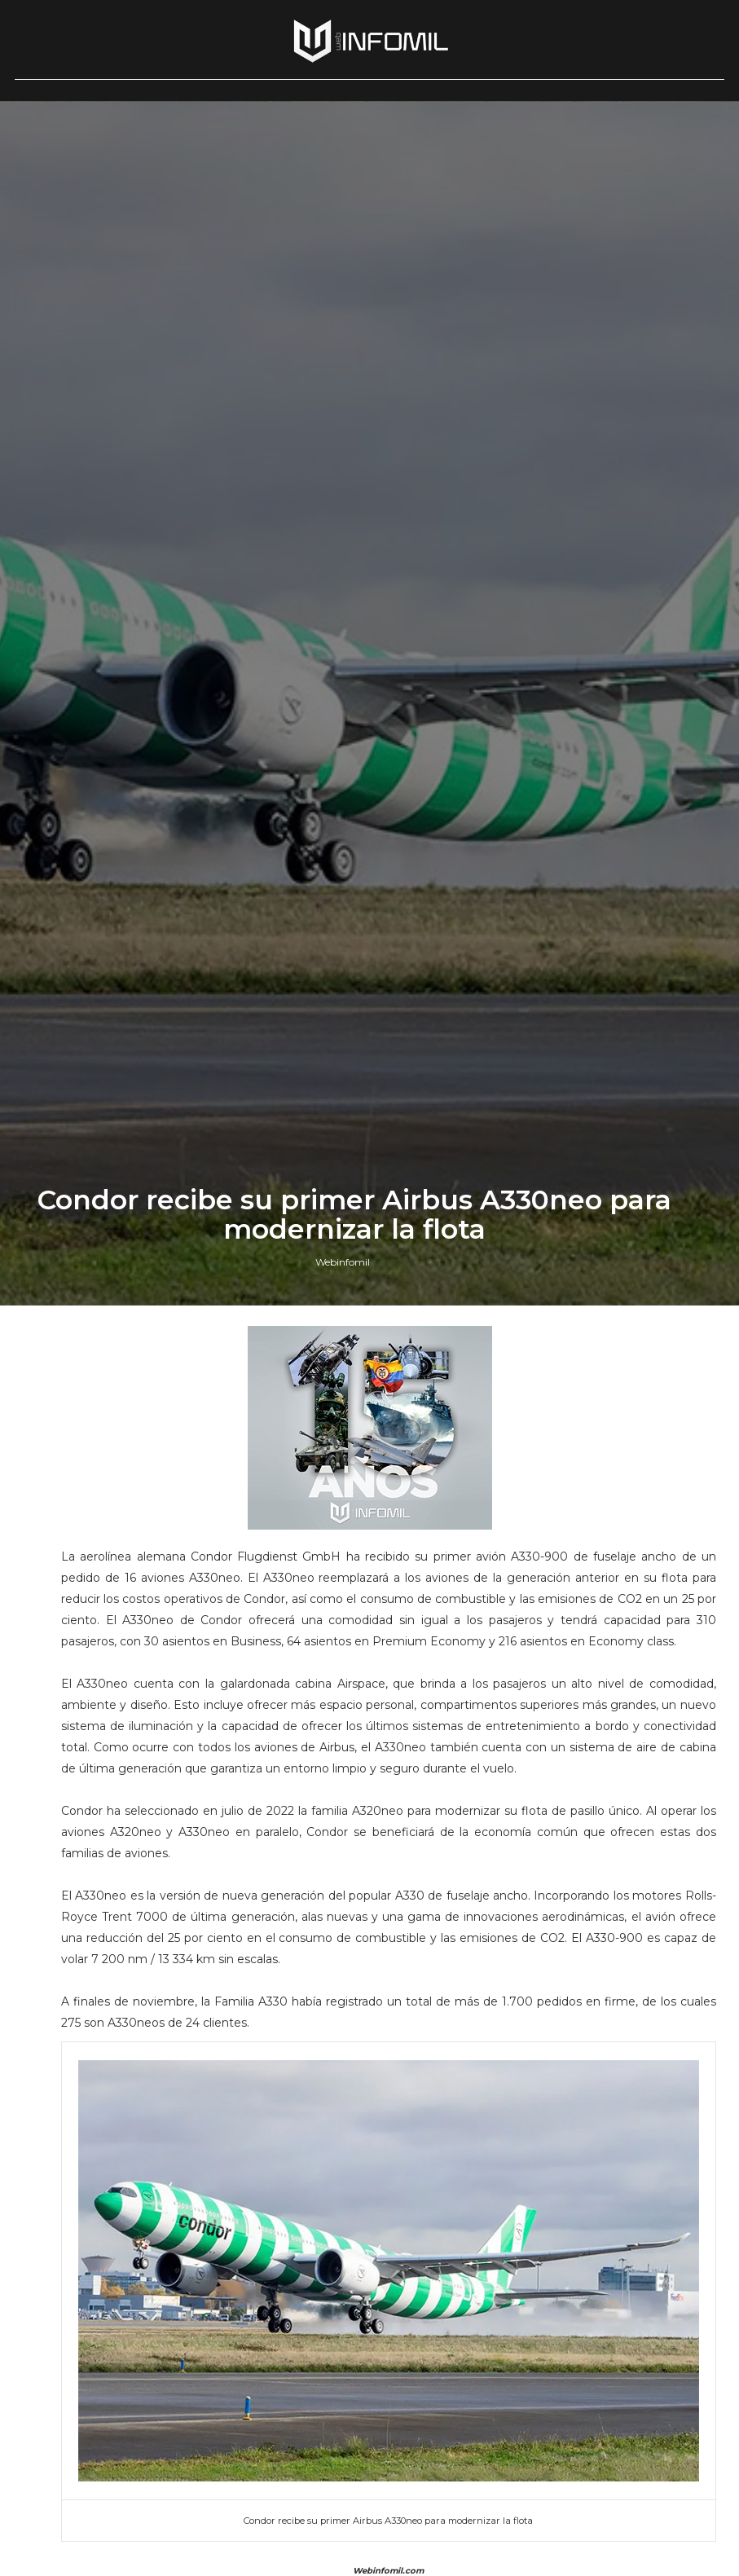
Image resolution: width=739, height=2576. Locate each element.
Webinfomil (342, 1597)
